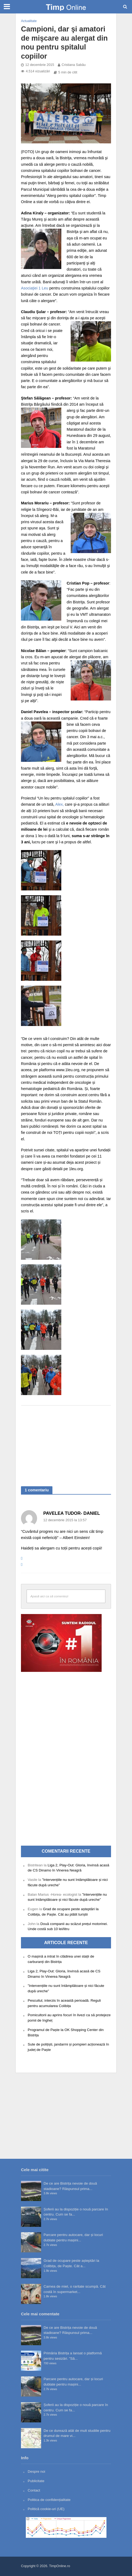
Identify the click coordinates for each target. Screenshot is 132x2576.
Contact (34, 2490)
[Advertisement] (66, 1443)
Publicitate (36, 2481)
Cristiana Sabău (73, 65)
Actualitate (29, 21)
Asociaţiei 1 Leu (35, 288)
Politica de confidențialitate (49, 2500)
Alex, (60, 804)
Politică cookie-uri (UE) (46, 2509)
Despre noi (36, 2471)
